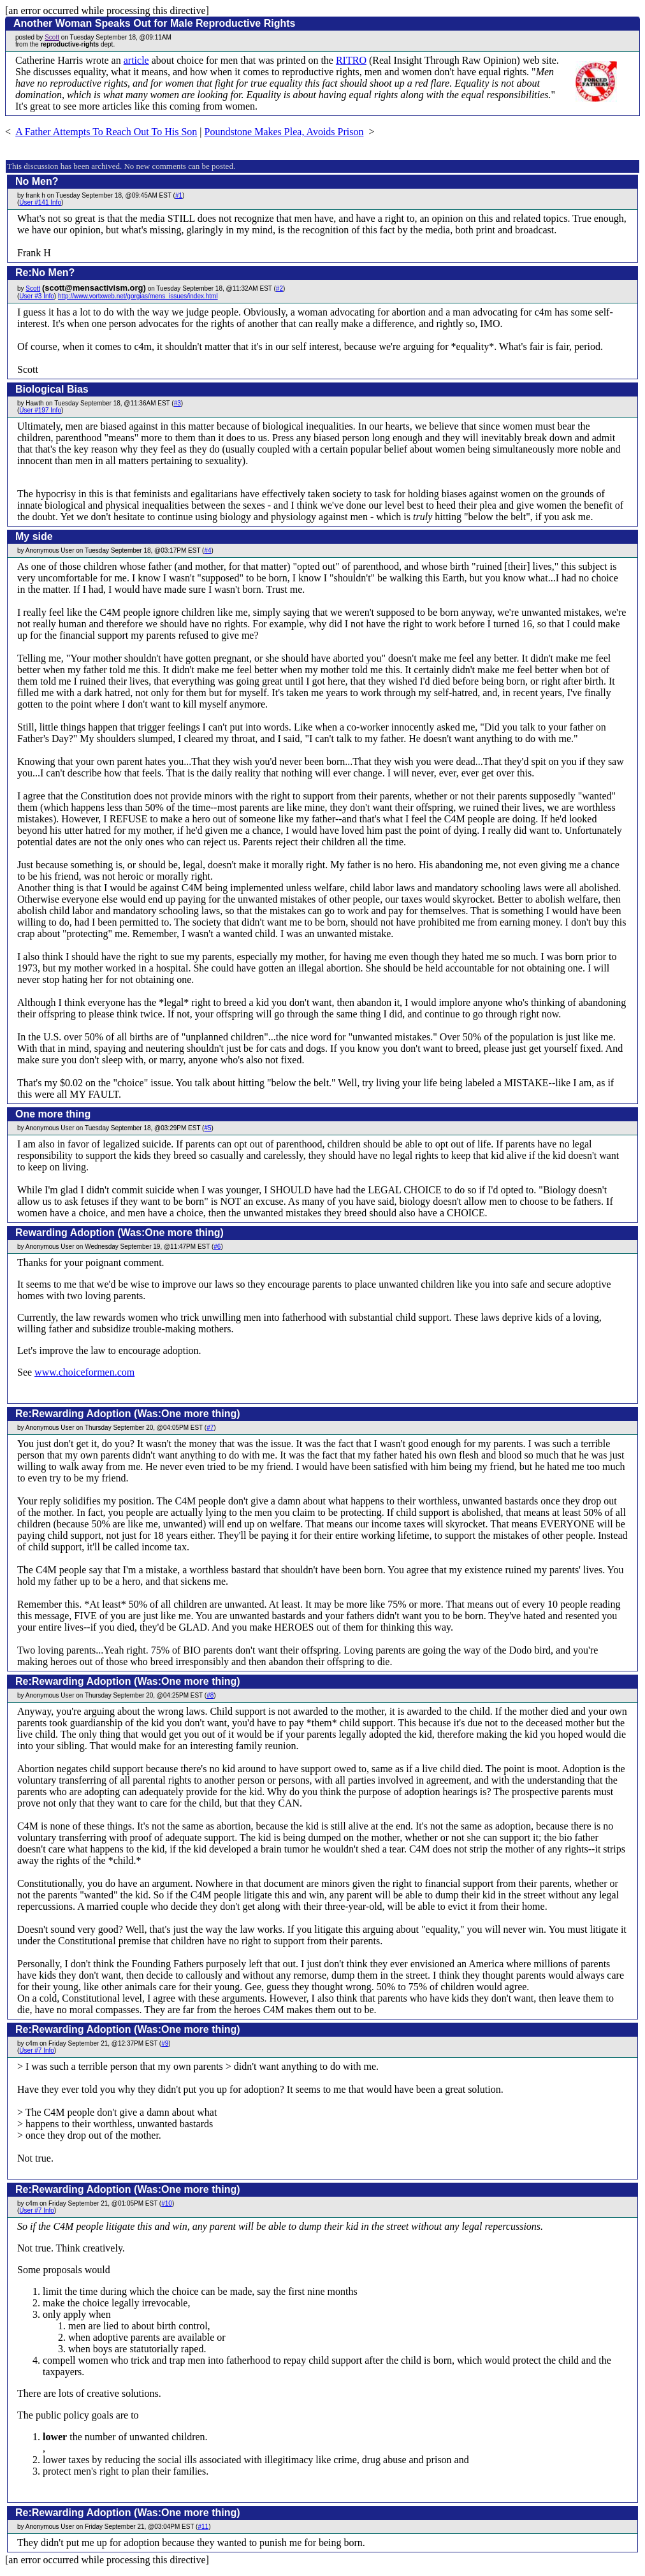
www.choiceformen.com (84, 1372)
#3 (177, 403)
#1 (178, 195)
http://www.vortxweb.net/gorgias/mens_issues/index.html (138, 296)
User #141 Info (40, 202)
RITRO (351, 60)
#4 (207, 550)
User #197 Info (40, 410)
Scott (52, 37)
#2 (279, 288)
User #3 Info (36, 296)
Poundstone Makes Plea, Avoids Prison (284, 131)
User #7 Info (36, 2050)
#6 (217, 1246)
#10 (166, 2203)
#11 (203, 2526)
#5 (207, 1128)
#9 (164, 2043)
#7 (210, 1427)
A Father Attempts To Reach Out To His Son (106, 131)
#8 (210, 1695)
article (136, 60)
